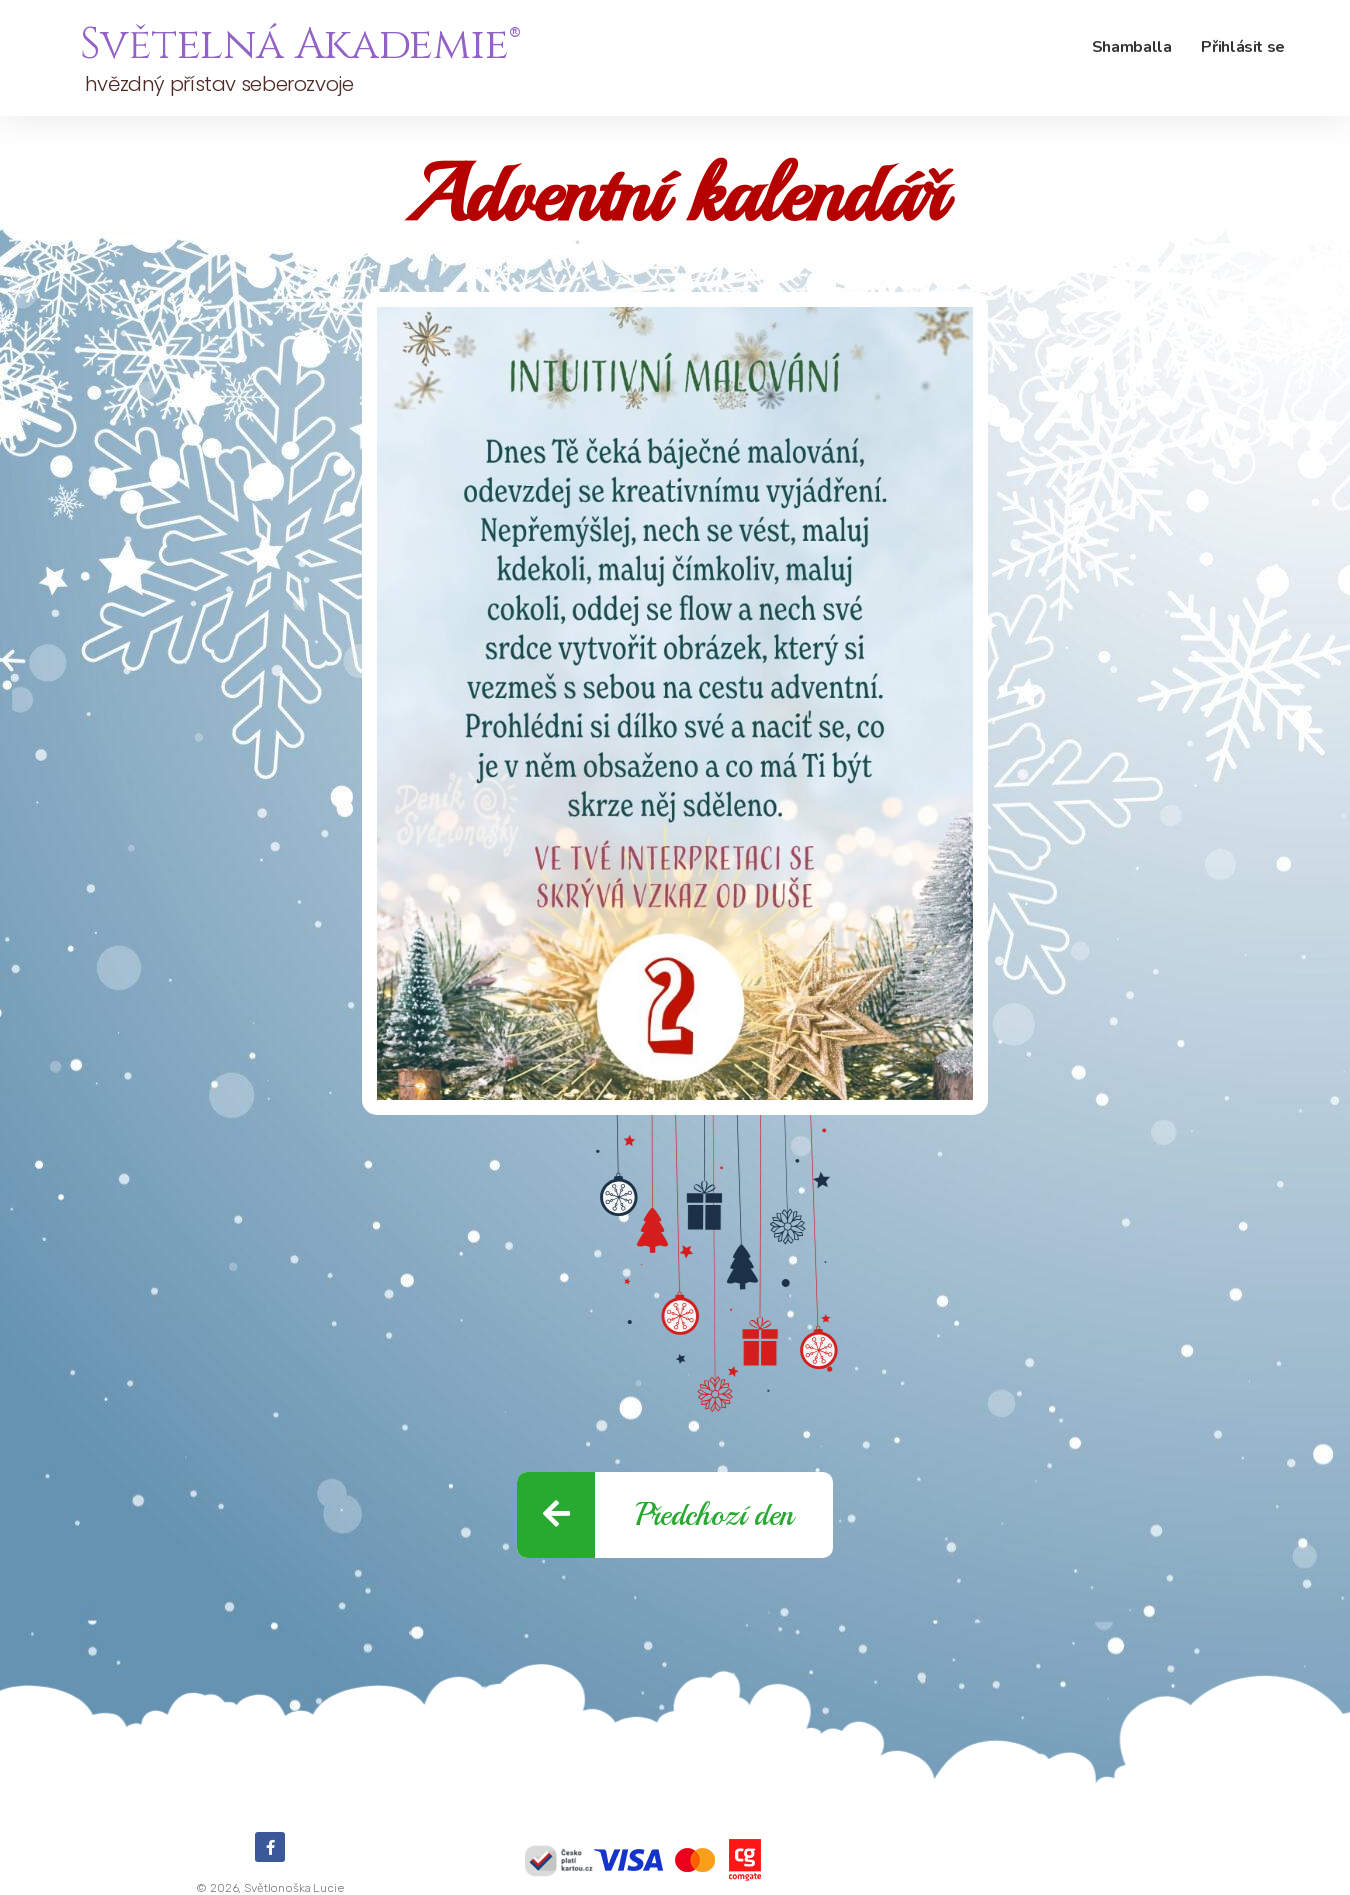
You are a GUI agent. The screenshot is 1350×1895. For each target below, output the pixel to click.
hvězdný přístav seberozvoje (217, 84)
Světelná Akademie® (300, 45)
